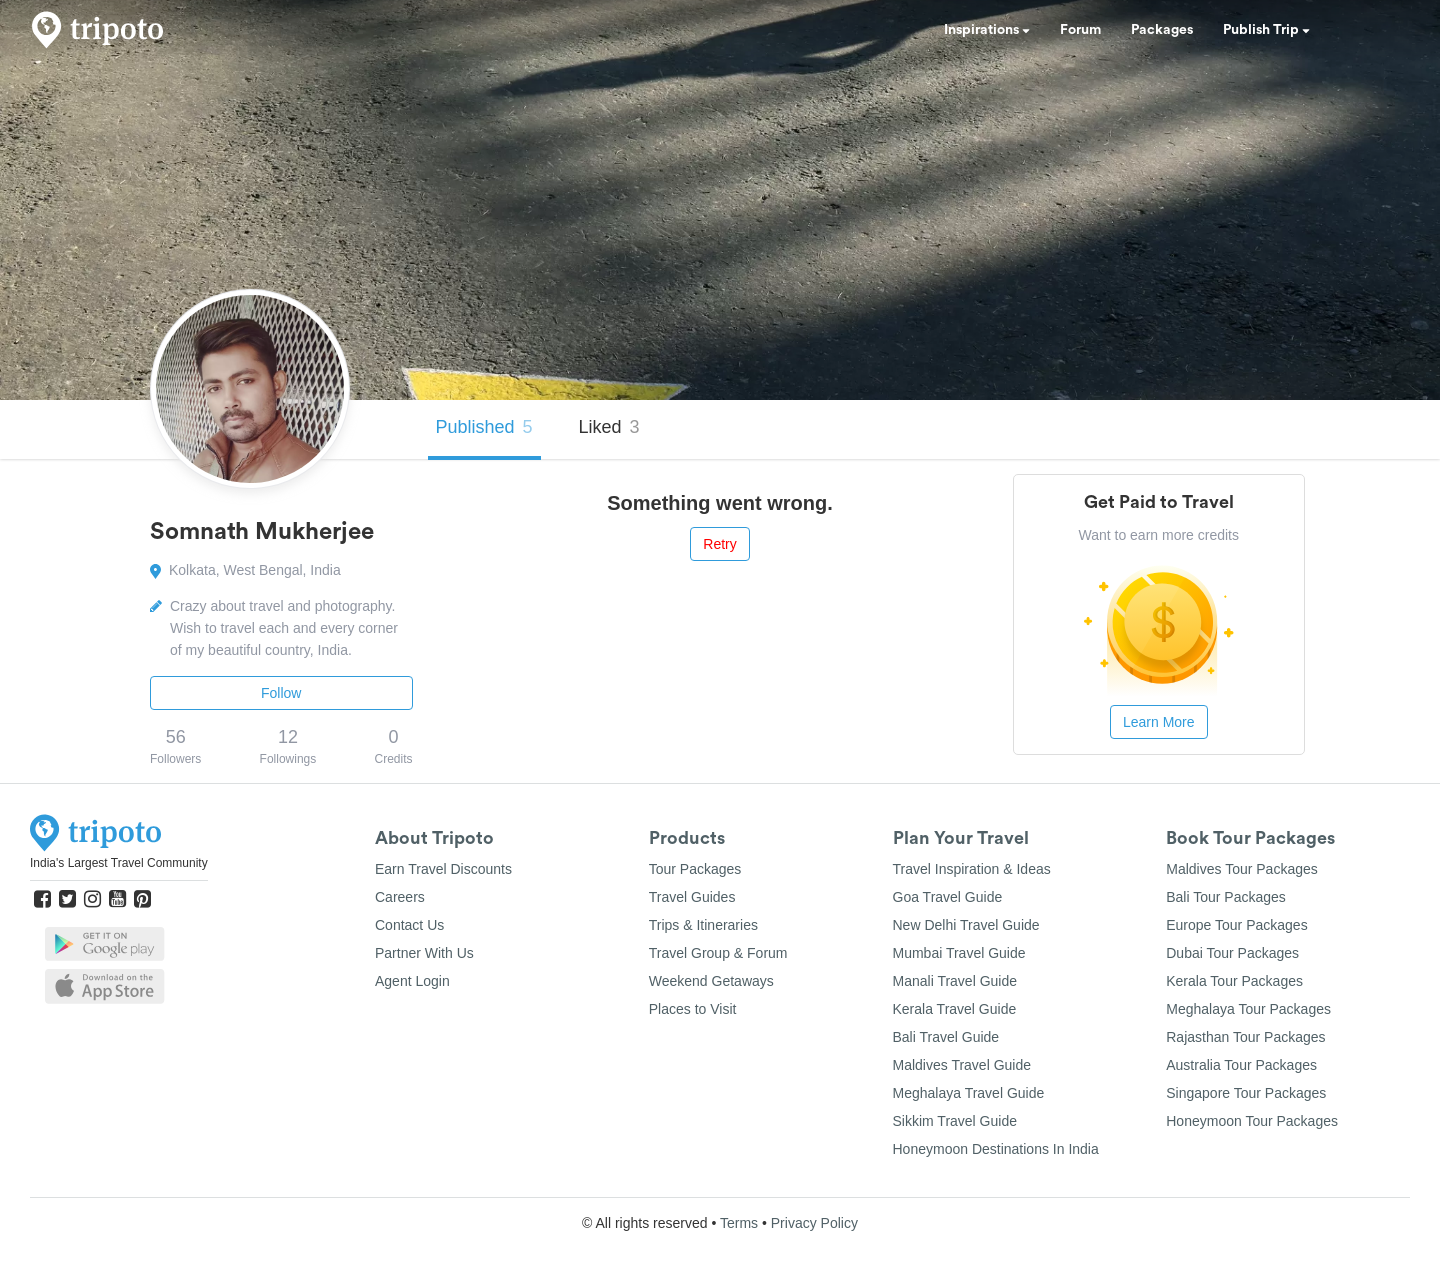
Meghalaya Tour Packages (1248, 1009)
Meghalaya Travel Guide (969, 1093)
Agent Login (412, 981)
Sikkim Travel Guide (955, 1121)
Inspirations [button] (987, 30)
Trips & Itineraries (703, 925)
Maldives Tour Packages (1241, 869)
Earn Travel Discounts (443, 869)
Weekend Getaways (711, 981)
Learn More (1159, 722)
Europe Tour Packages (1236, 925)
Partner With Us (424, 953)
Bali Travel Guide (946, 1037)
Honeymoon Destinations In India (996, 1149)
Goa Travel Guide (948, 897)
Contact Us (409, 925)
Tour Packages (695, 869)
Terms (739, 1223)
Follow (281, 693)
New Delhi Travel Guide (966, 925)
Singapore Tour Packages (1246, 1093)
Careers (400, 897)
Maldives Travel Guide (962, 1065)
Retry (719, 544)
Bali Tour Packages (1226, 897)
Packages (1162, 30)
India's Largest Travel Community (119, 863)
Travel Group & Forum (718, 953)
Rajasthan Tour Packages (1245, 1037)
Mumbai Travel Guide (959, 953)
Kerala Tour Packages (1234, 981)
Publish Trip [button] (1266, 30)
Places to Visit (693, 1009)
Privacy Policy (814, 1223)
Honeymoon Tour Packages (1252, 1121)
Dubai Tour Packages (1232, 953)
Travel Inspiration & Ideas (972, 869)
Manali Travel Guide (955, 981)
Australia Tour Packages (1241, 1065)
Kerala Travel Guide (955, 1009)
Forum (1080, 30)
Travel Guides (692, 897)
